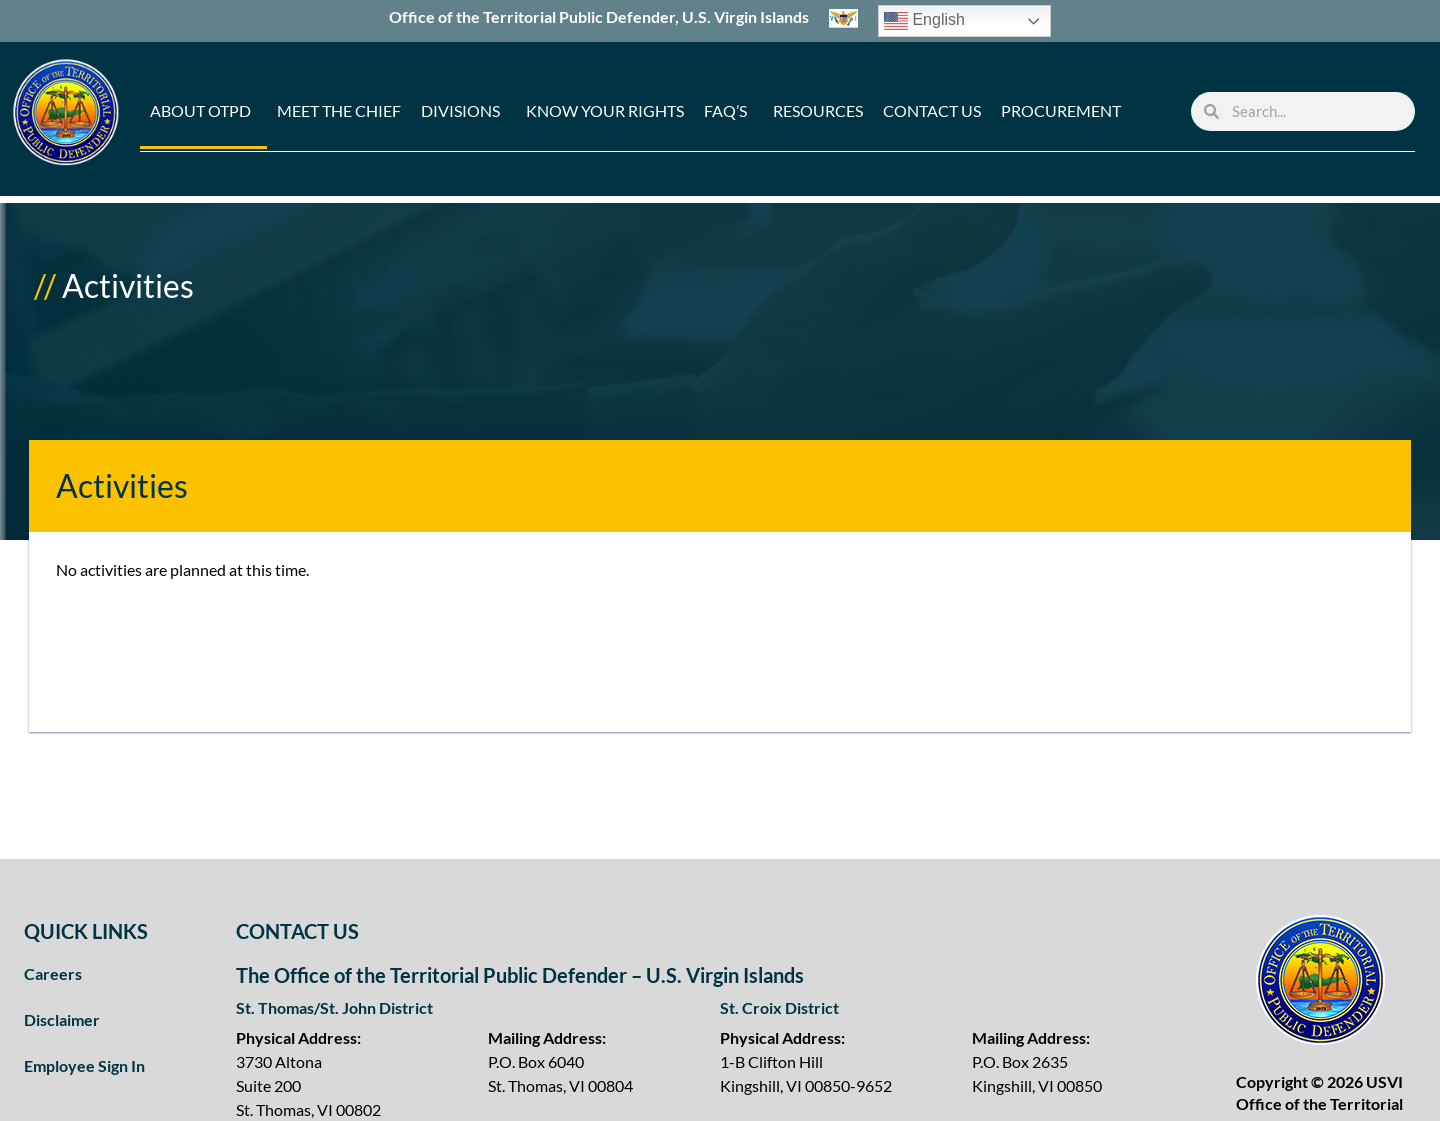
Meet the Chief (339, 110)
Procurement (1061, 110)
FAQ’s (725, 110)
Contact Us (932, 110)
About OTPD (200, 110)
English (924, 21)
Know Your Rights (605, 110)
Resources (818, 110)
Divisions (460, 110)
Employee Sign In (84, 1065)
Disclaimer (62, 1019)
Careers (53, 973)
